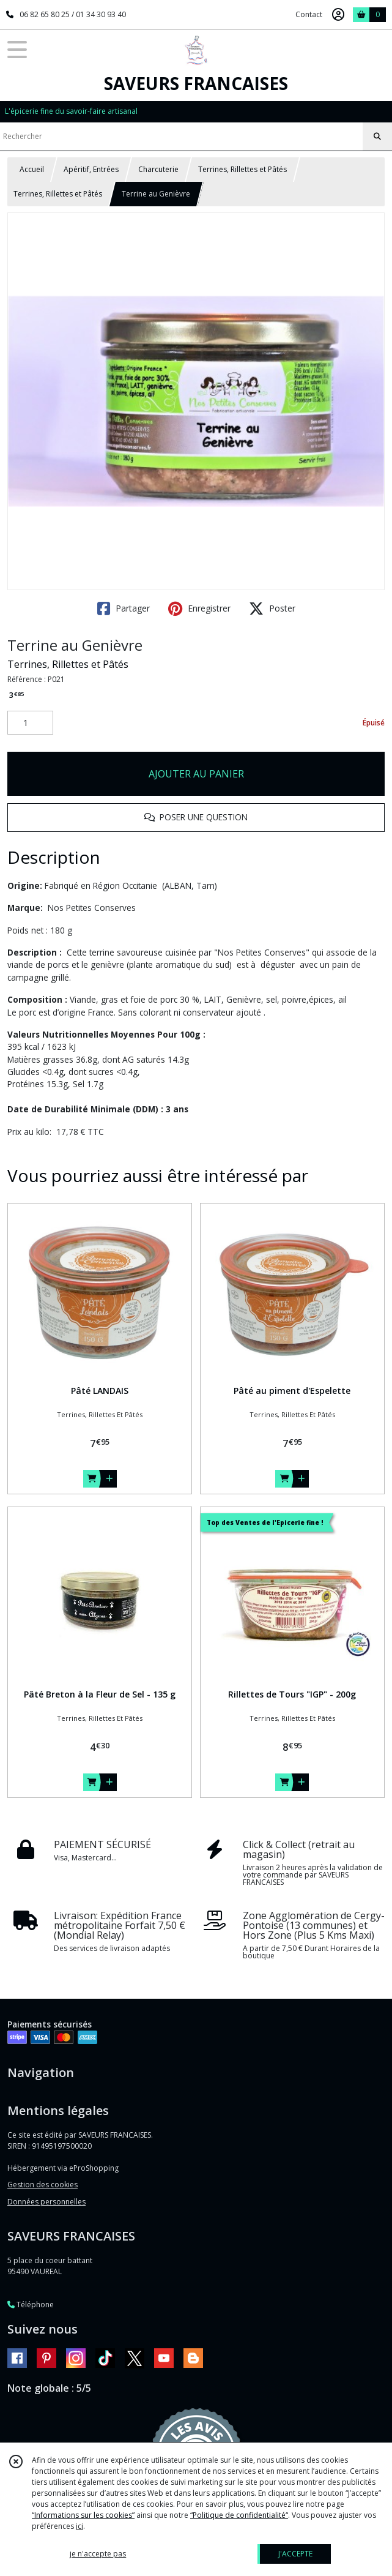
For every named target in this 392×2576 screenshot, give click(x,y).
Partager (123, 608)
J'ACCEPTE (295, 2553)
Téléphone (30, 2304)
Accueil (32, 169)
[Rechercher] (377, 136)
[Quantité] (30, 723)
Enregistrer (199, 608)
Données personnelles (46, 2201)
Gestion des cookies (42, 2184)
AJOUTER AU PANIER (196, 774)
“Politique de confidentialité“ (239, 2515)
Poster (272, 608)
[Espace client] (338, 14)
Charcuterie (158, 169)
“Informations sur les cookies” (83, 2515)
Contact (308, 14)
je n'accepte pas (98, 2553)
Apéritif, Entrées (91, 169)
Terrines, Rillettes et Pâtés (242, 169)
